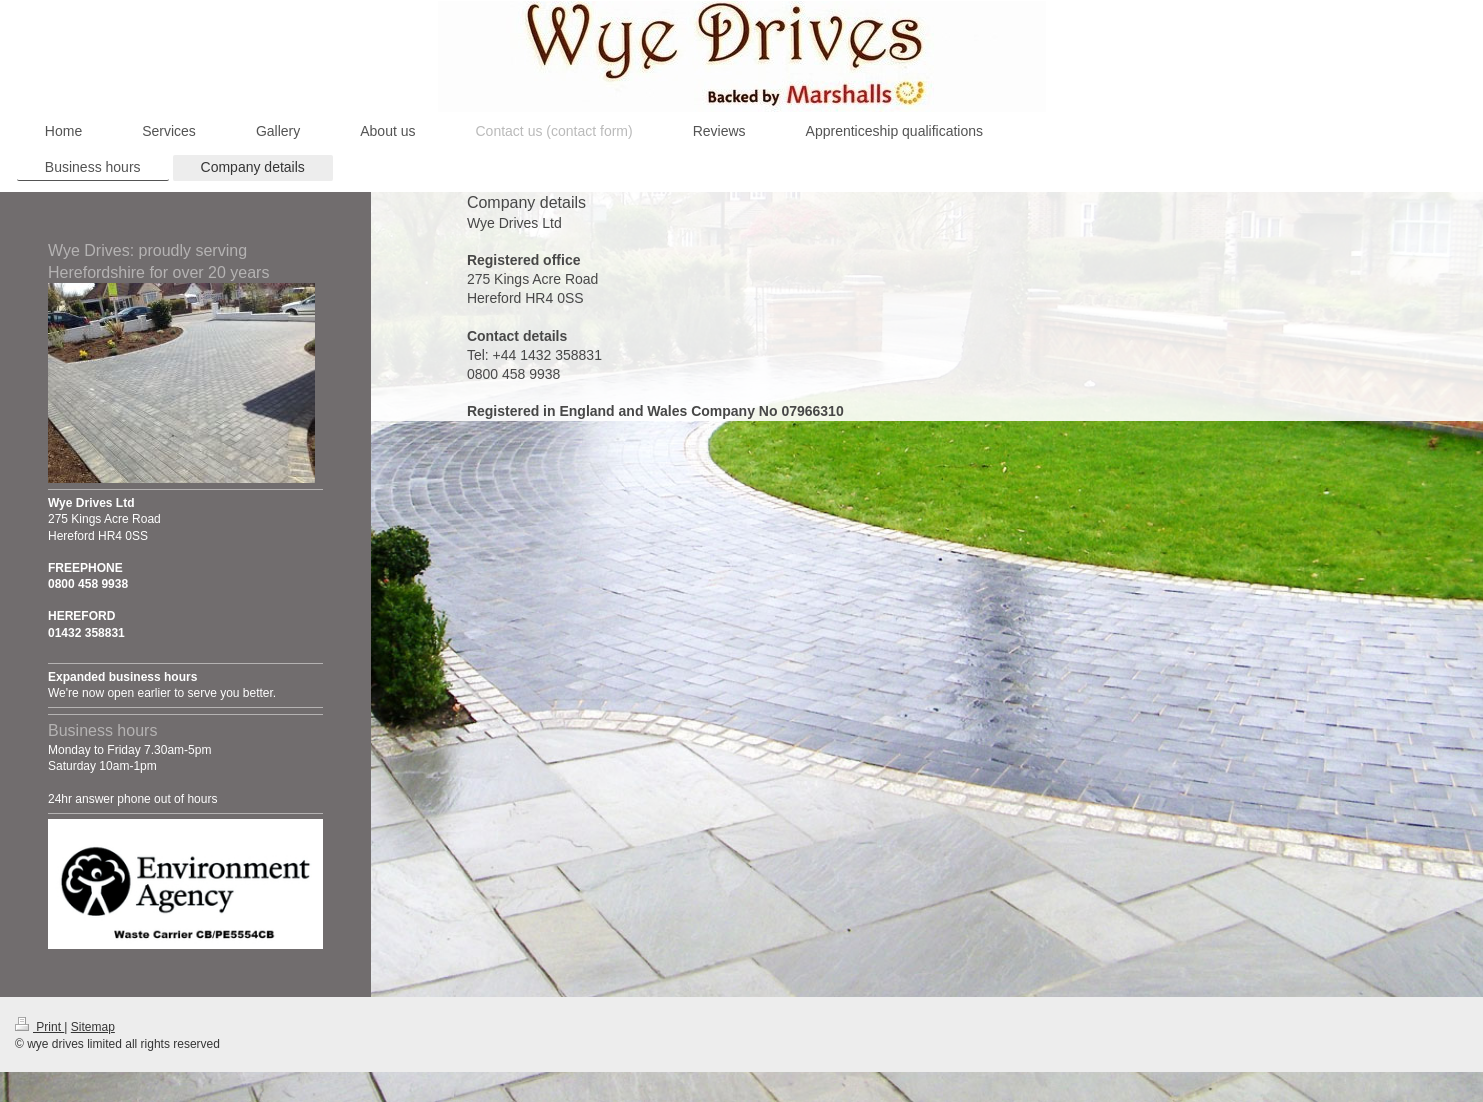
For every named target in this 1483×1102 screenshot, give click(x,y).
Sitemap (93, 1027)
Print (39, 1027)
